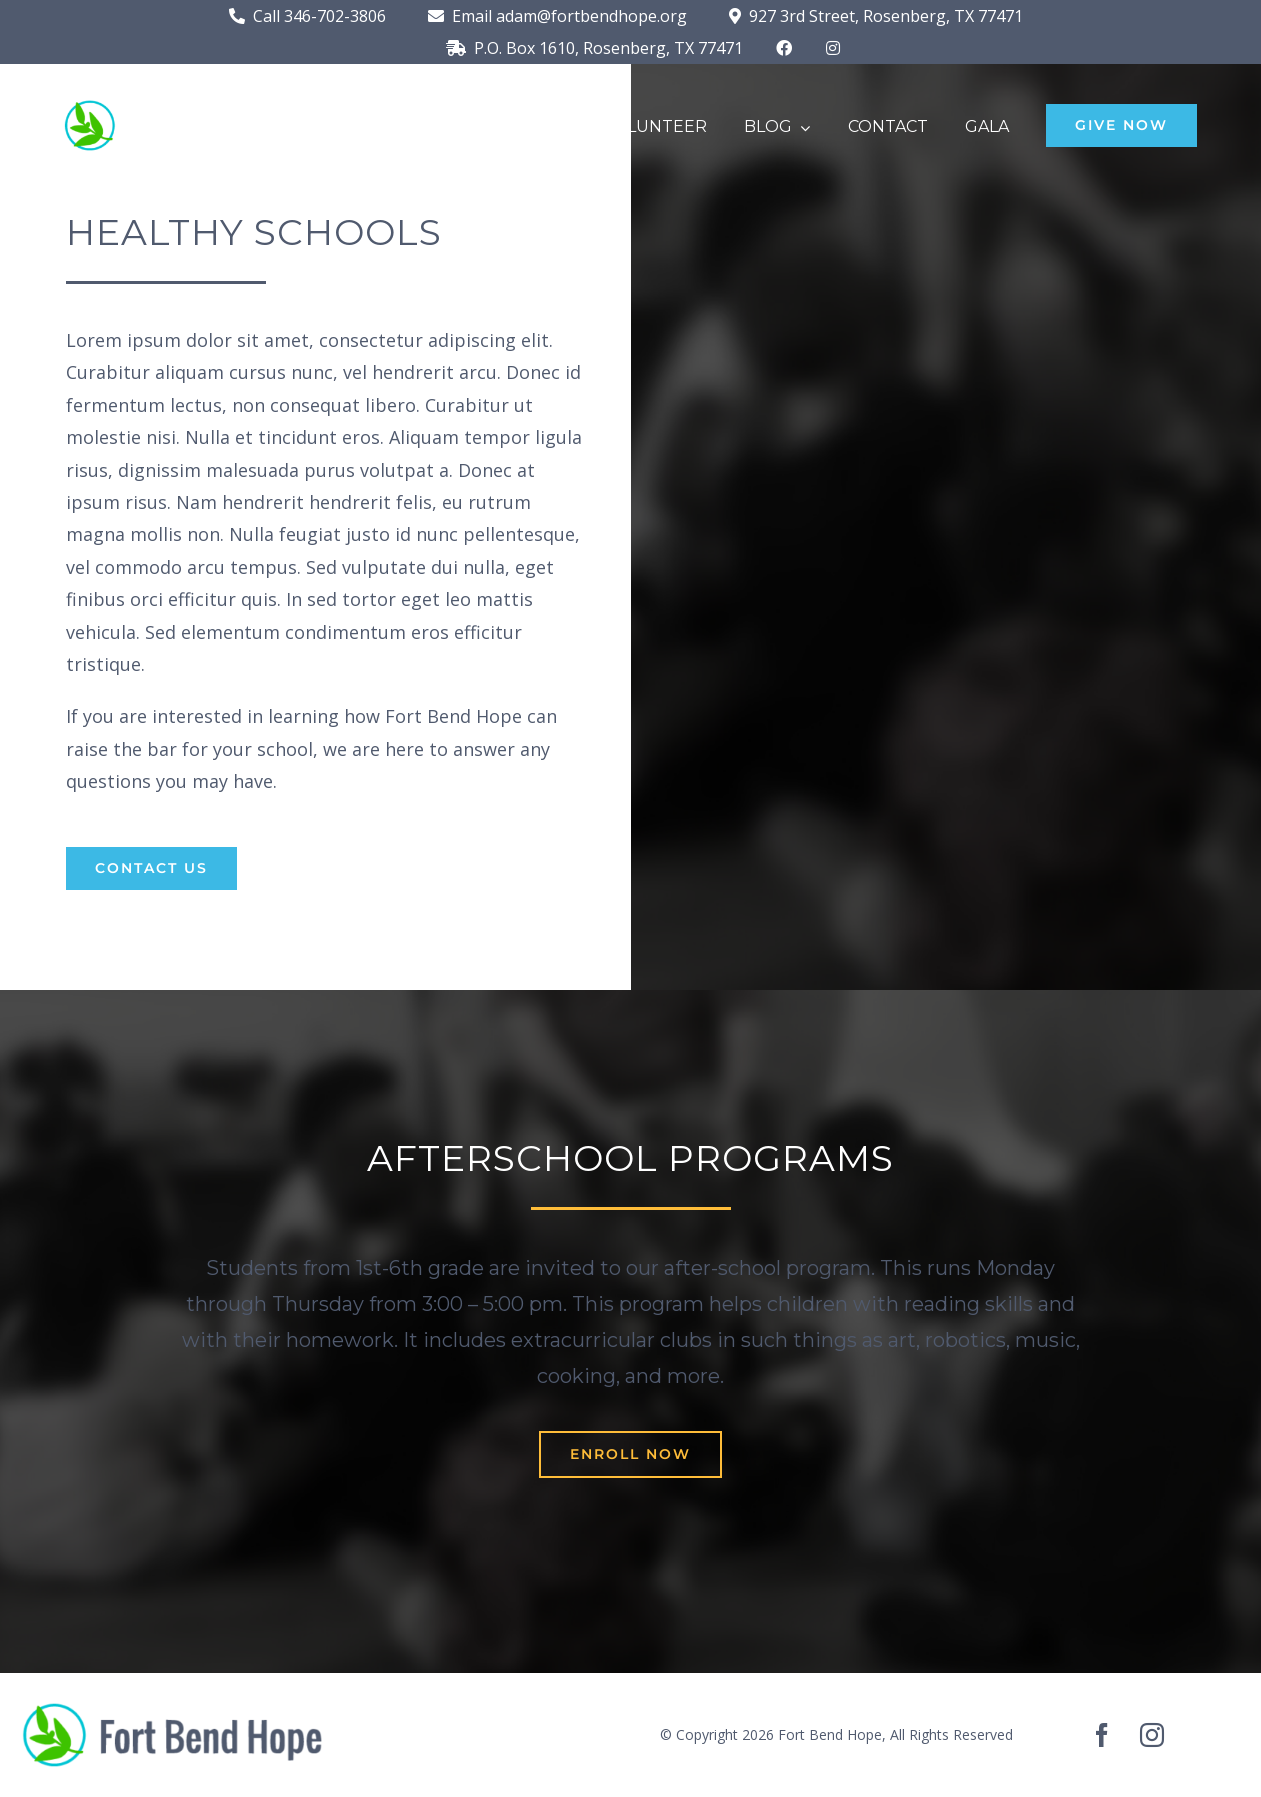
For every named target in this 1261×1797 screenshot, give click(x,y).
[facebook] (1102, 1735)
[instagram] (1152, 1735)
